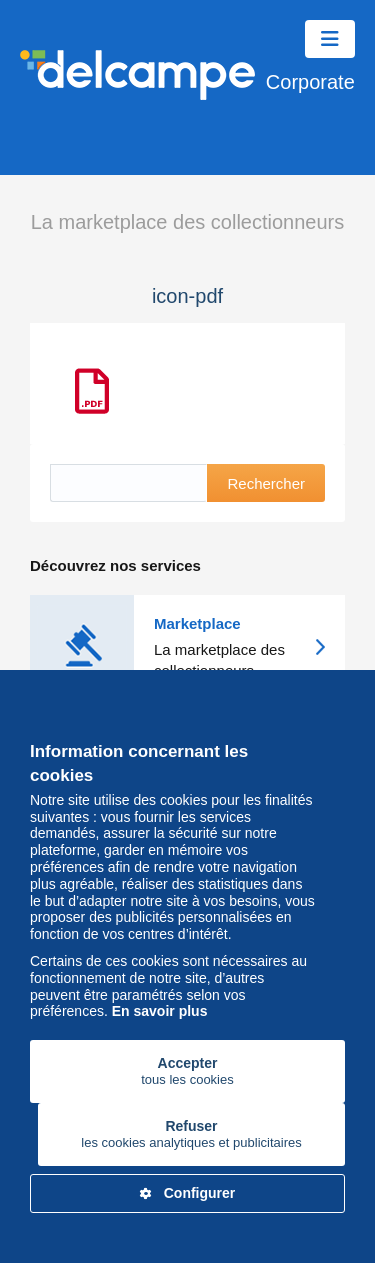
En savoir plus (160, 1011)
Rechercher (266, 483)
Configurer (188, 1193)
